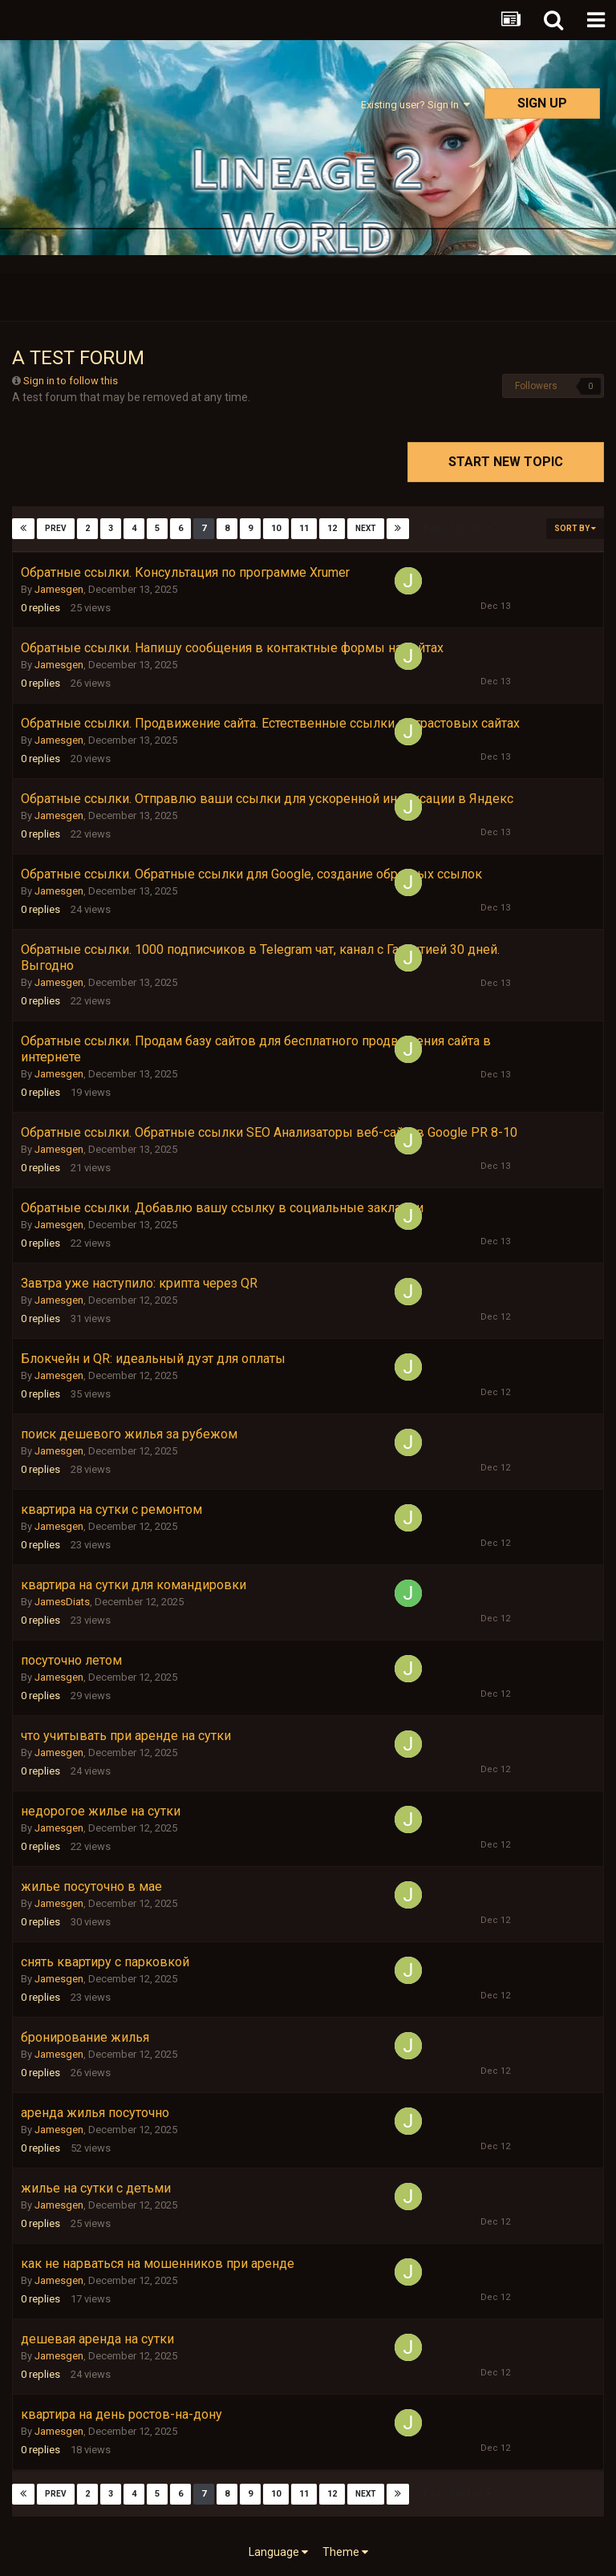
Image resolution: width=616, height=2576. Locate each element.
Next (365, 528)
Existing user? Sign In (415, 105)
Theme (345, 2552)
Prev (56, 528)
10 (276, 528)
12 (332, 528)
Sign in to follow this (70, 381)
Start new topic (505, 461)
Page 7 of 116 (457, 528)
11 (304, 528)
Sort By (575, 528)
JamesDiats (62, 1602)
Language (278, 2552)
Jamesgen (58, 589)
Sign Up (542, 103)
